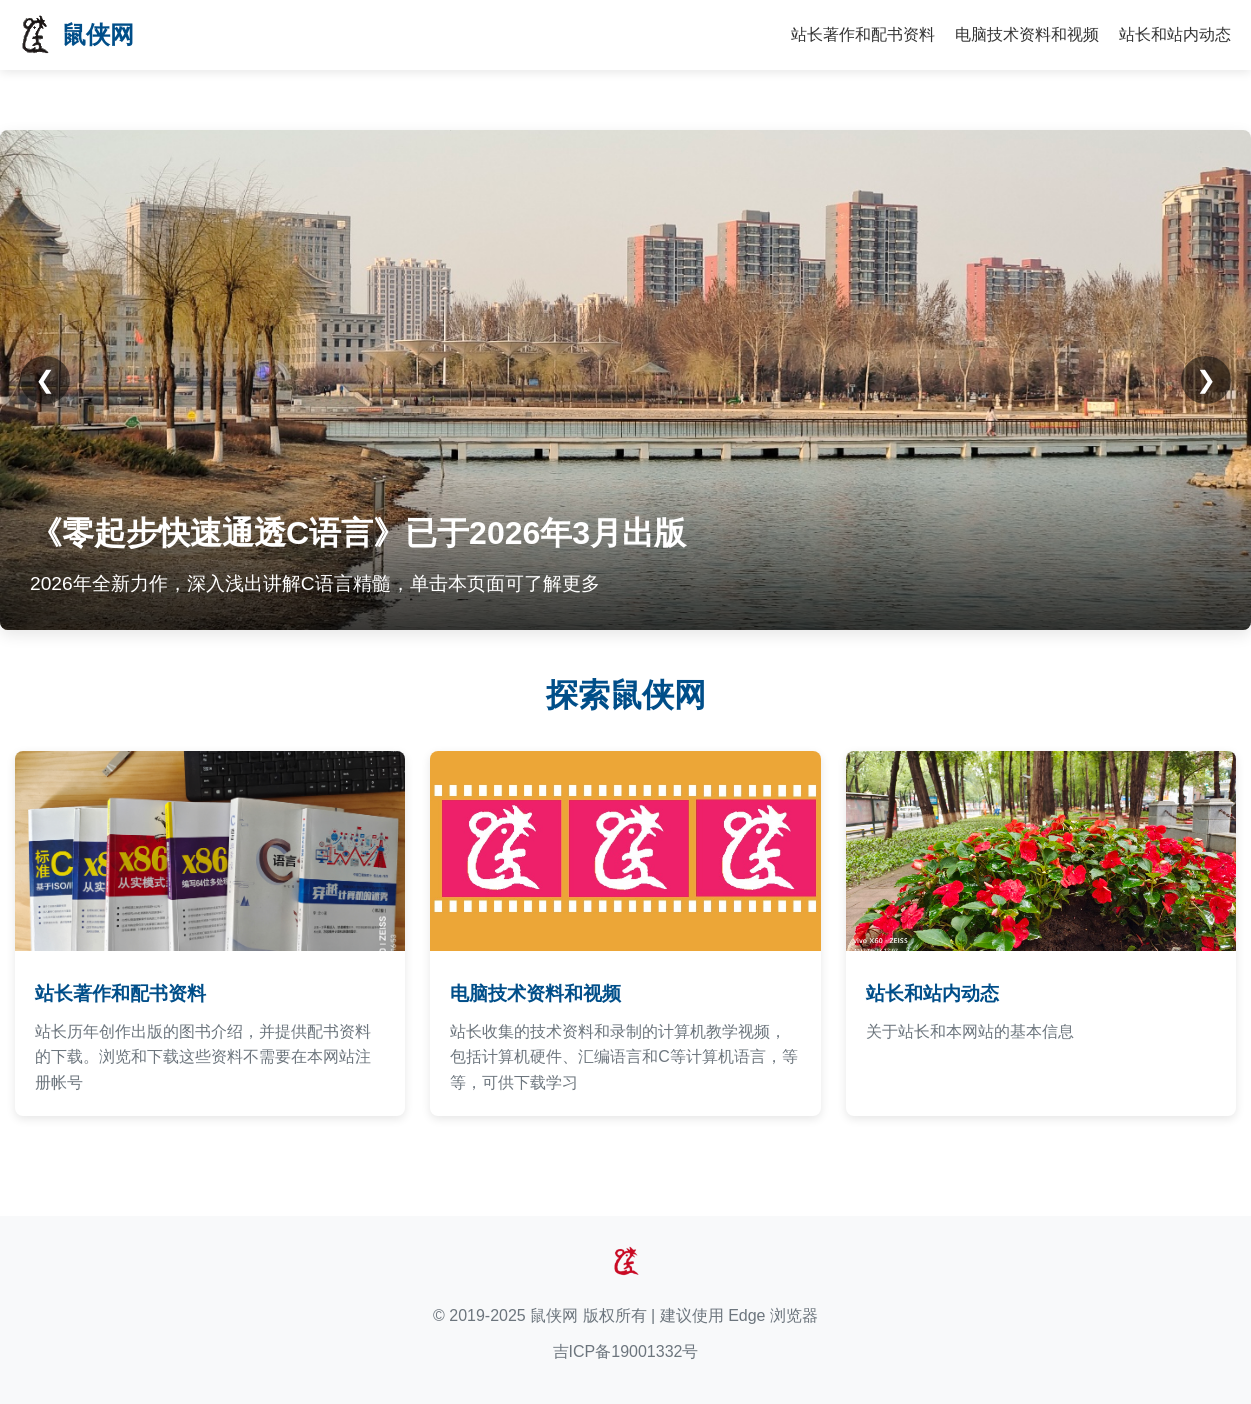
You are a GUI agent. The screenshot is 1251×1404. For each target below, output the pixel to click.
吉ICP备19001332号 (626, 1351)
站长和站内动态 (1175, 34)
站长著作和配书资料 (863, 34)
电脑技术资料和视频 (1027, 34)
